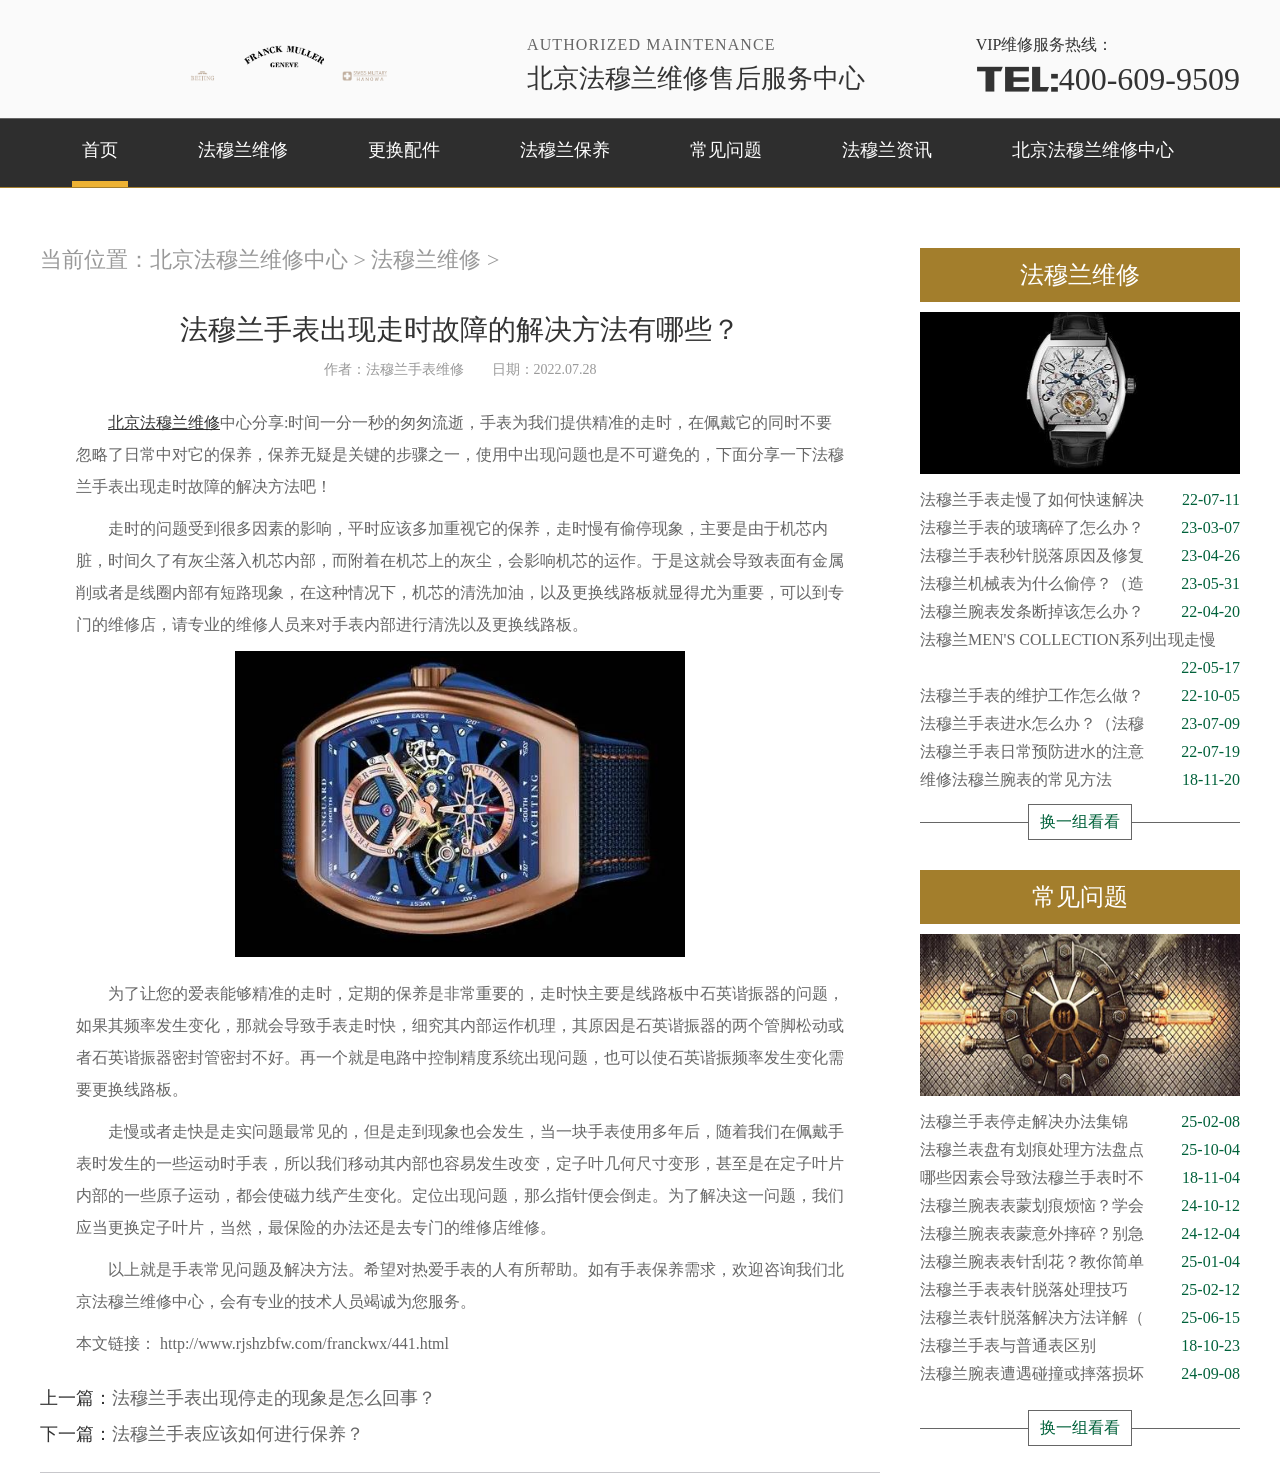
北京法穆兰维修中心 (1093, 150)
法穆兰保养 (565, 150)
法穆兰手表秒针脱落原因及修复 (1080, 556)
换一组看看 (1080, 821)
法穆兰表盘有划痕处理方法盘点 (1080, 1150)
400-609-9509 (1108, 79)
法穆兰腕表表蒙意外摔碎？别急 (1080, 1234)
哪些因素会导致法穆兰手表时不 (1080, 1178)
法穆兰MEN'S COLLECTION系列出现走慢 (1080, 642)
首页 (100, 150)
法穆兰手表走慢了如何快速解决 (1080, 500)
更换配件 (404, 150)
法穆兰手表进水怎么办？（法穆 (1080, 724)
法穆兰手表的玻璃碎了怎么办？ (1080, 528)
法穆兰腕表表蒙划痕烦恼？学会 (1080, 1206)
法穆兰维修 (243, 150)
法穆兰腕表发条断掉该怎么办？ (1080, 612)
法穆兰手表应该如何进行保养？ (238, 1434)
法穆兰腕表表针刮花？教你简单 (1080, 1262)
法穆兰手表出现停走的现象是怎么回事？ (274, 1398)
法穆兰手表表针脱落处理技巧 (1080, 1290)
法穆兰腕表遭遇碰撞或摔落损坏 (1080, 1374)
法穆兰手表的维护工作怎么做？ (1080, 696)
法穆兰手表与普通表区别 (1080, 1346)
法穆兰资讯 (887, 150)
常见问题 (726, 150)
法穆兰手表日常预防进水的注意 (1080, 752)
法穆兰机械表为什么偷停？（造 (1080, 584)
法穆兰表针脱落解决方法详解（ (1080, 1318)
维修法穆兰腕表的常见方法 (1080, 780)
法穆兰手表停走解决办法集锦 (1080, 1122)
